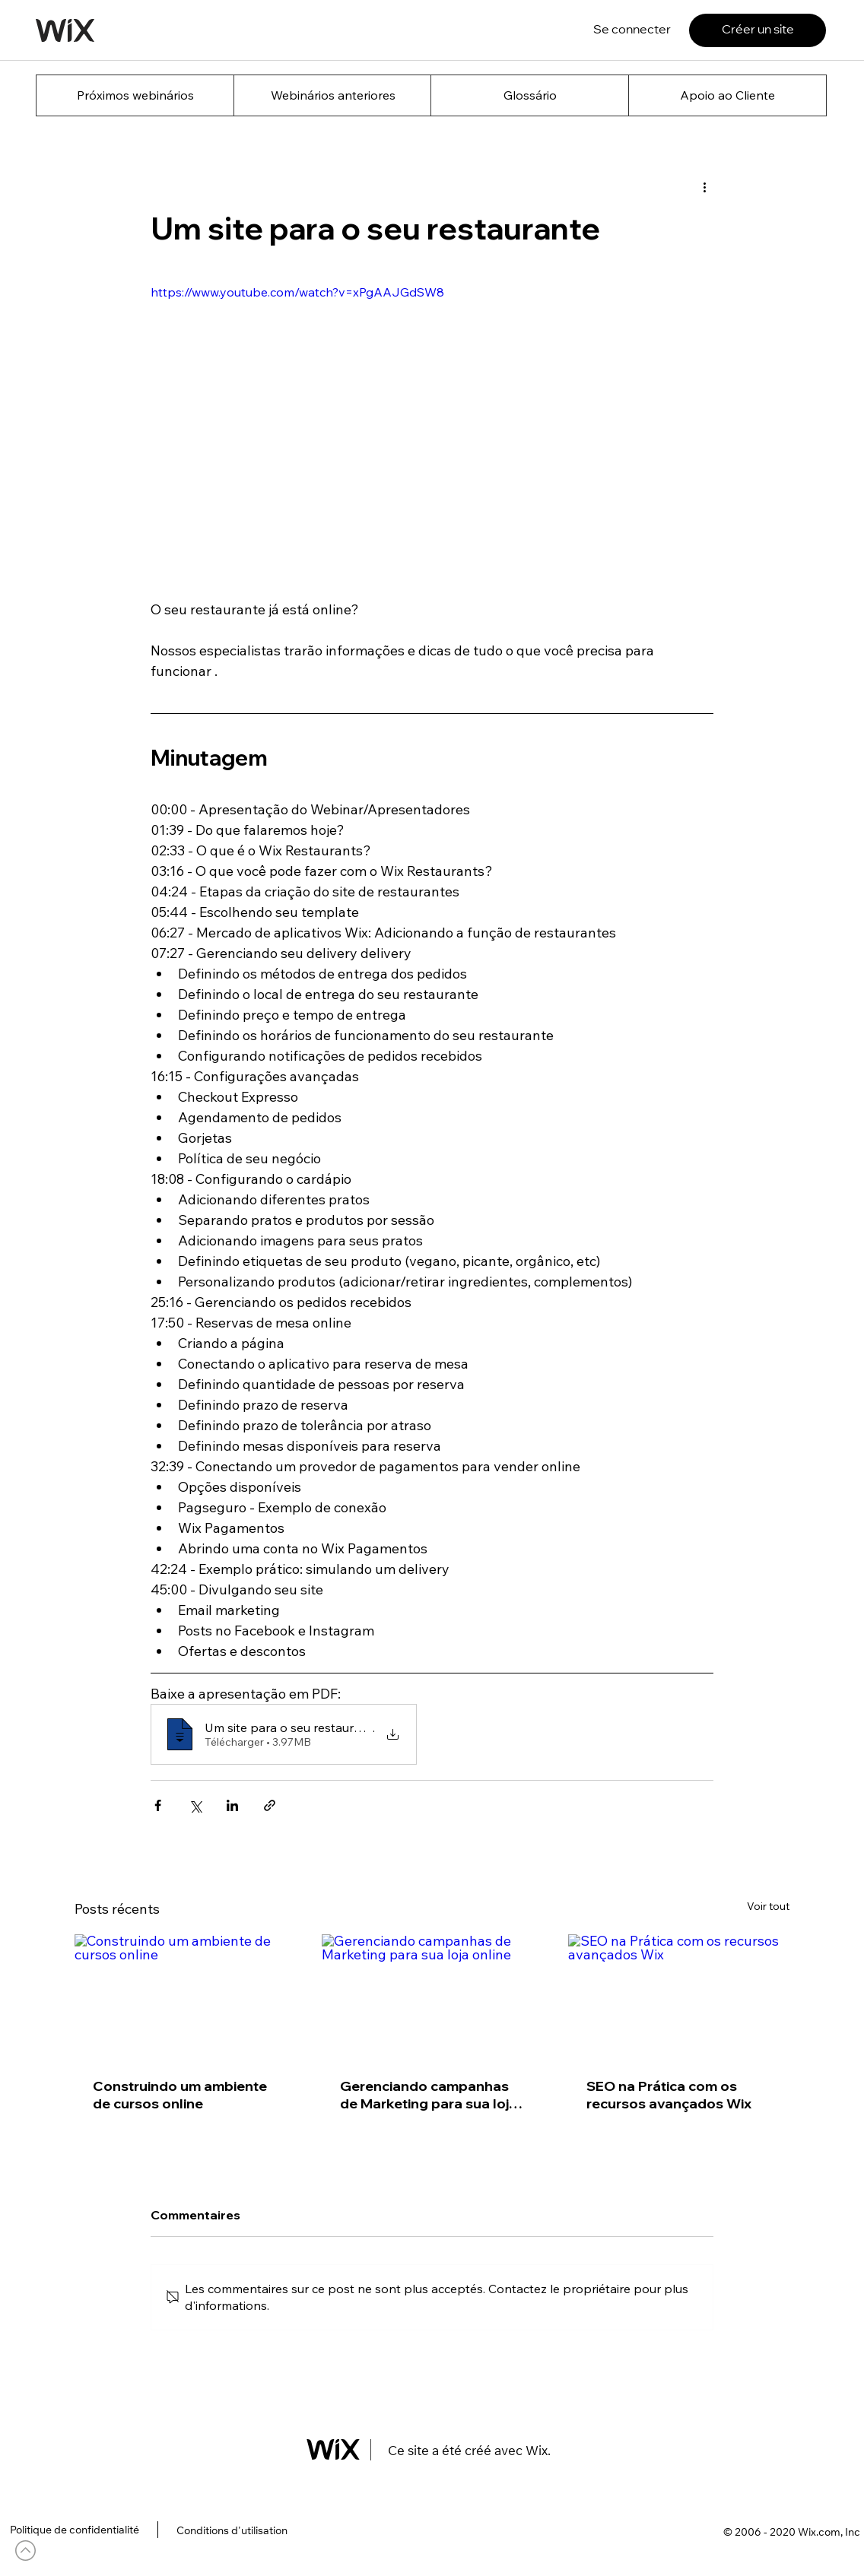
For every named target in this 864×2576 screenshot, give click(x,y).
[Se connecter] (632, 30)
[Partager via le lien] (269, 1805)
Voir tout (768, 1906)
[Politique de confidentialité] (74, 2530)
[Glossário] (529, 95)
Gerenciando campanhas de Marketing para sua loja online (428, 2094)
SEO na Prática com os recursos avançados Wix (668, 2094)
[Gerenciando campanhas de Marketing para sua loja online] (432, 1996)
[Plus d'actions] (704, 186)
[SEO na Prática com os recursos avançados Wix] (678, 1996)
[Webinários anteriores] (332, 95)
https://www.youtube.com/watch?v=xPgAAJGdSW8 (297, 292)
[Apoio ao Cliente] (727, 95)
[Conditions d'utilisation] (231, 2531)
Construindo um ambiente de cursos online (180, 2094)
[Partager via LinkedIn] (232, 1805)
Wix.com (819, 2532)
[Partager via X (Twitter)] (195, 1805)
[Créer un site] (757, 30)
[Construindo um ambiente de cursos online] (185, 1996)
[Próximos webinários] (135, 95)
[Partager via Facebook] (158, 1805)
